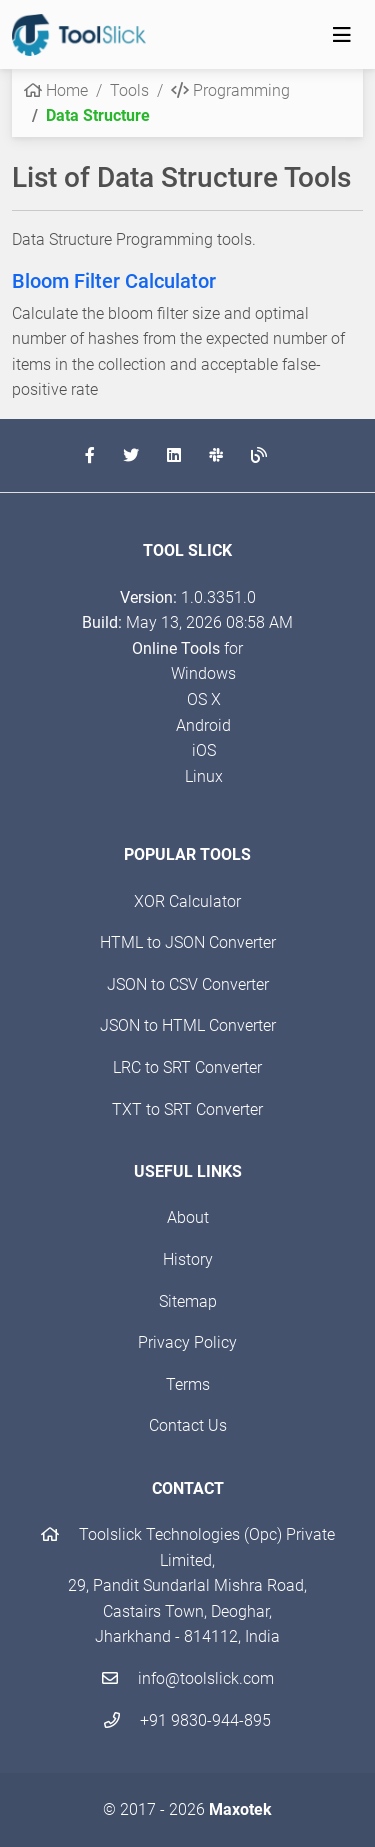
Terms (188, 1384)
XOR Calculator (187, 901)
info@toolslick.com (188, 1678)
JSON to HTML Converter (188, 1025)
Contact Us (188, 1425)
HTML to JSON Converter (188, 942)
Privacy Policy (187, 1342)
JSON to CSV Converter (188, 984)
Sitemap (188, 1301)
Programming (230, 90)
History (188, 1259)
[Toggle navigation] (342, 35)
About (188, 1217)
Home (56, 90)
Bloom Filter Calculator (114, 281)
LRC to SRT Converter (187, 1067)
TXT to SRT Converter (187, 1109)
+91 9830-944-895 (187, 1720)
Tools (129, 90)
